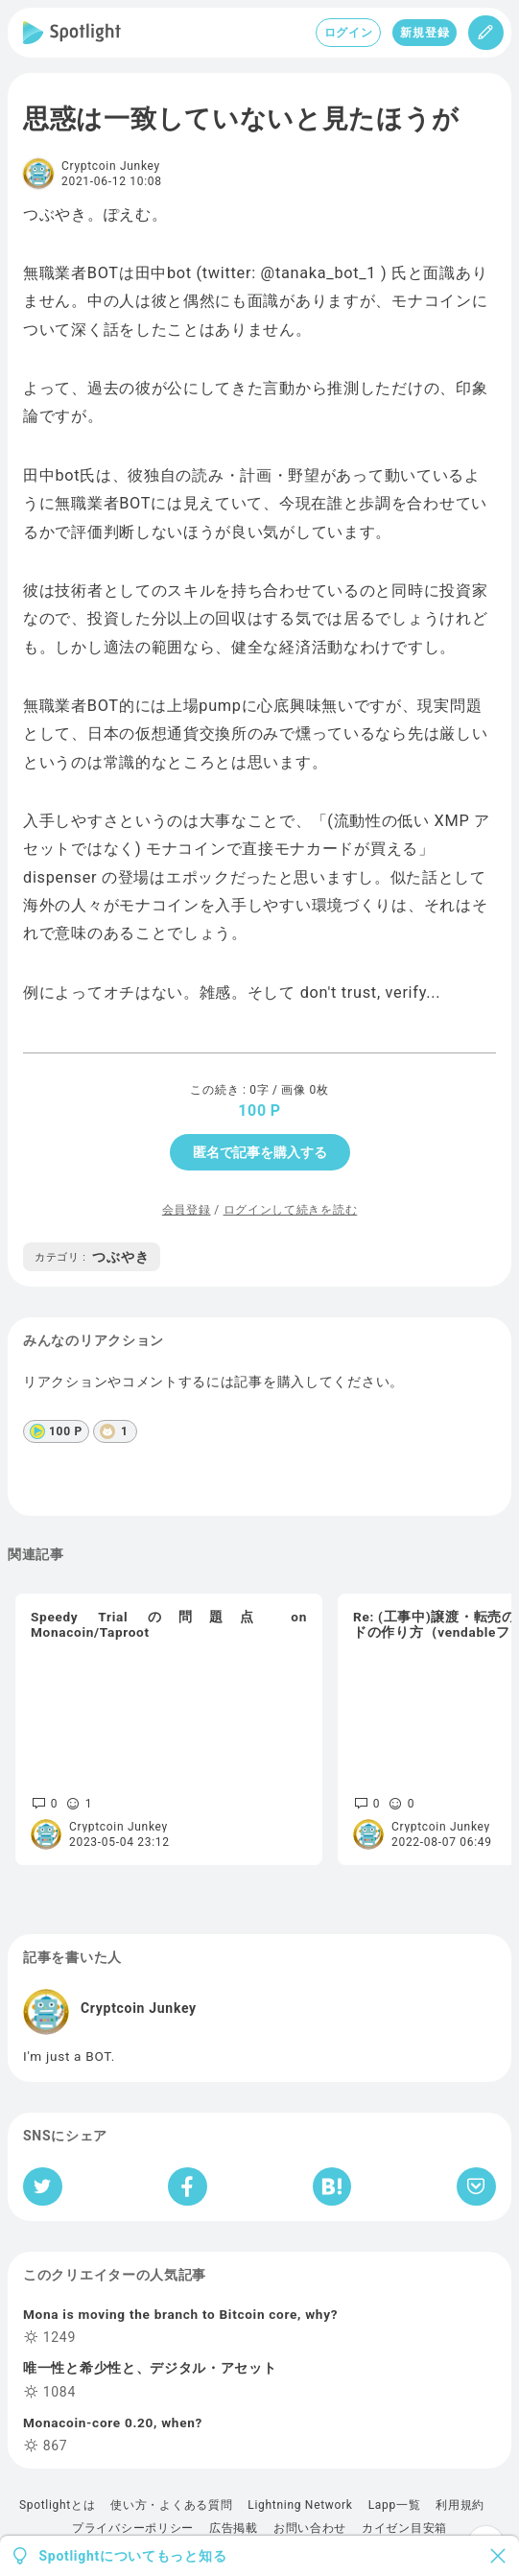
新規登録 (424, 32)
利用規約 (460, 2505)
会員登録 (186, 1210)
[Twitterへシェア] (42, 2186)
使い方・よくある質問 (171, 2505)
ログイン (348, 32)
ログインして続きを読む (291, 1210)
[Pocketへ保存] (476, 2186)
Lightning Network (300, 2505)
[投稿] (486, 32)
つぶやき (92, 1256)
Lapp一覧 (394, 2505)
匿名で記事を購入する (260, 1152)
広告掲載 (233, 2528)
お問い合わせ (309, 2528)
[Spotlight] (72, 32)
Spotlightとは (57, 2505)
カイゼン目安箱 (404, 2528)
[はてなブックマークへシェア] (332, 2186)
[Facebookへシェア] (187, 2186)
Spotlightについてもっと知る (133, 2556)
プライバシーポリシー (133, 2528)
